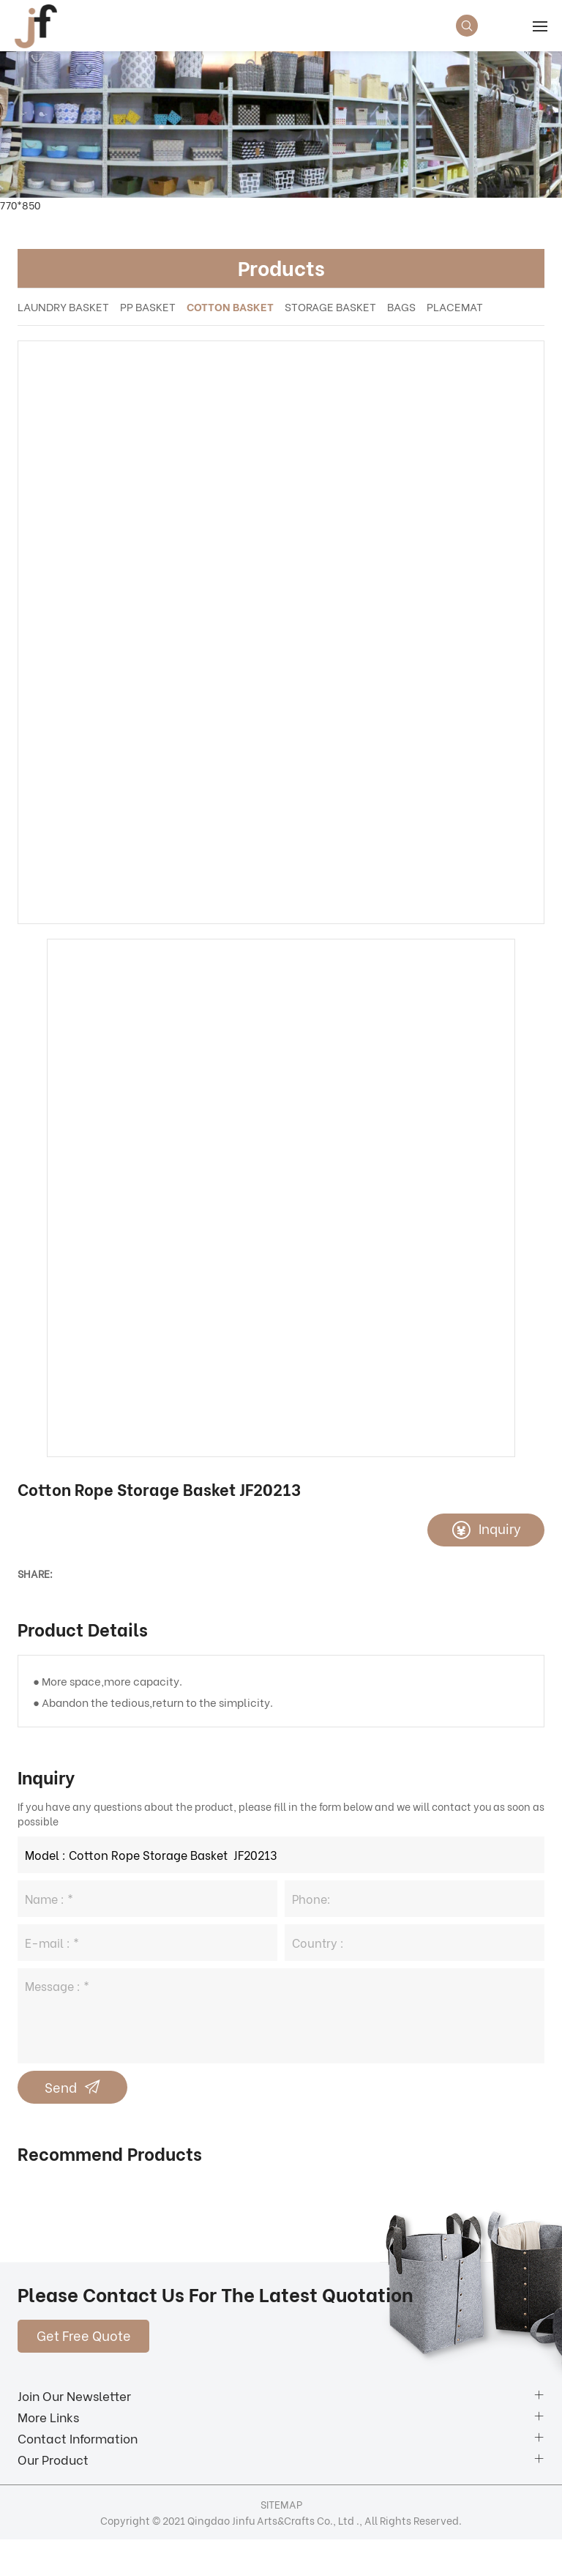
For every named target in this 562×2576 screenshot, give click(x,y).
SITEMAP (281, 2504)
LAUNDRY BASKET (63, 306)
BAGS (401, 306)
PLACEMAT (455, 306)
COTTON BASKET (230, 306)
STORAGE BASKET (330, 306)
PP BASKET (148, 306)
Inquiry (500, 1528)
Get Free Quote (84, 2335)
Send (61, 2087)
